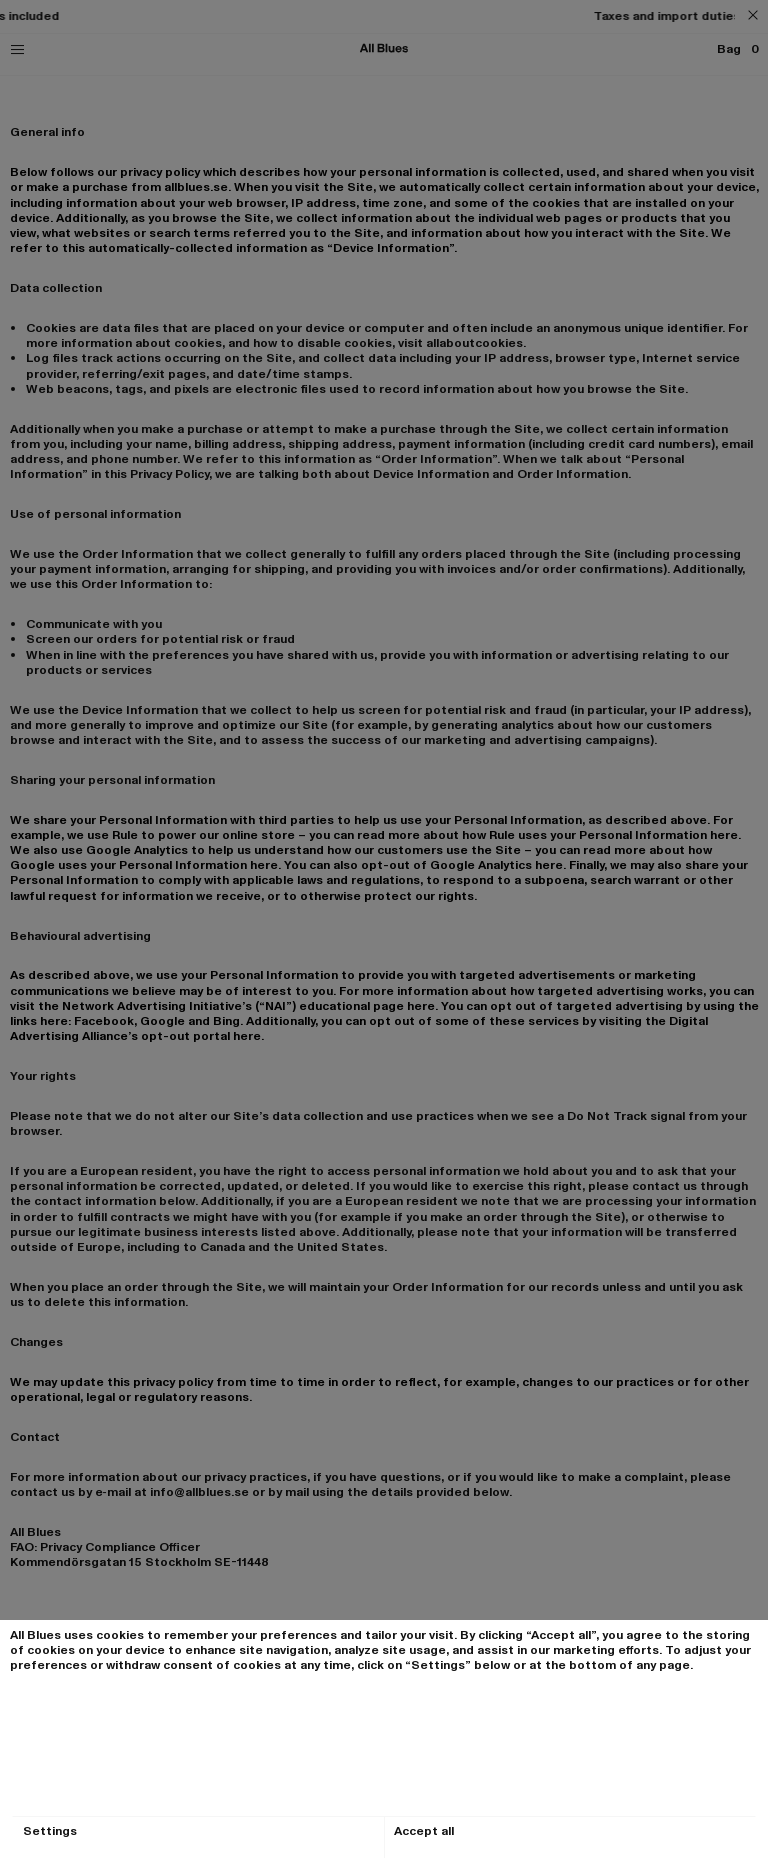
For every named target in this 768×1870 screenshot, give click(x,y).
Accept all (424, 1831)
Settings (50, 1831)
